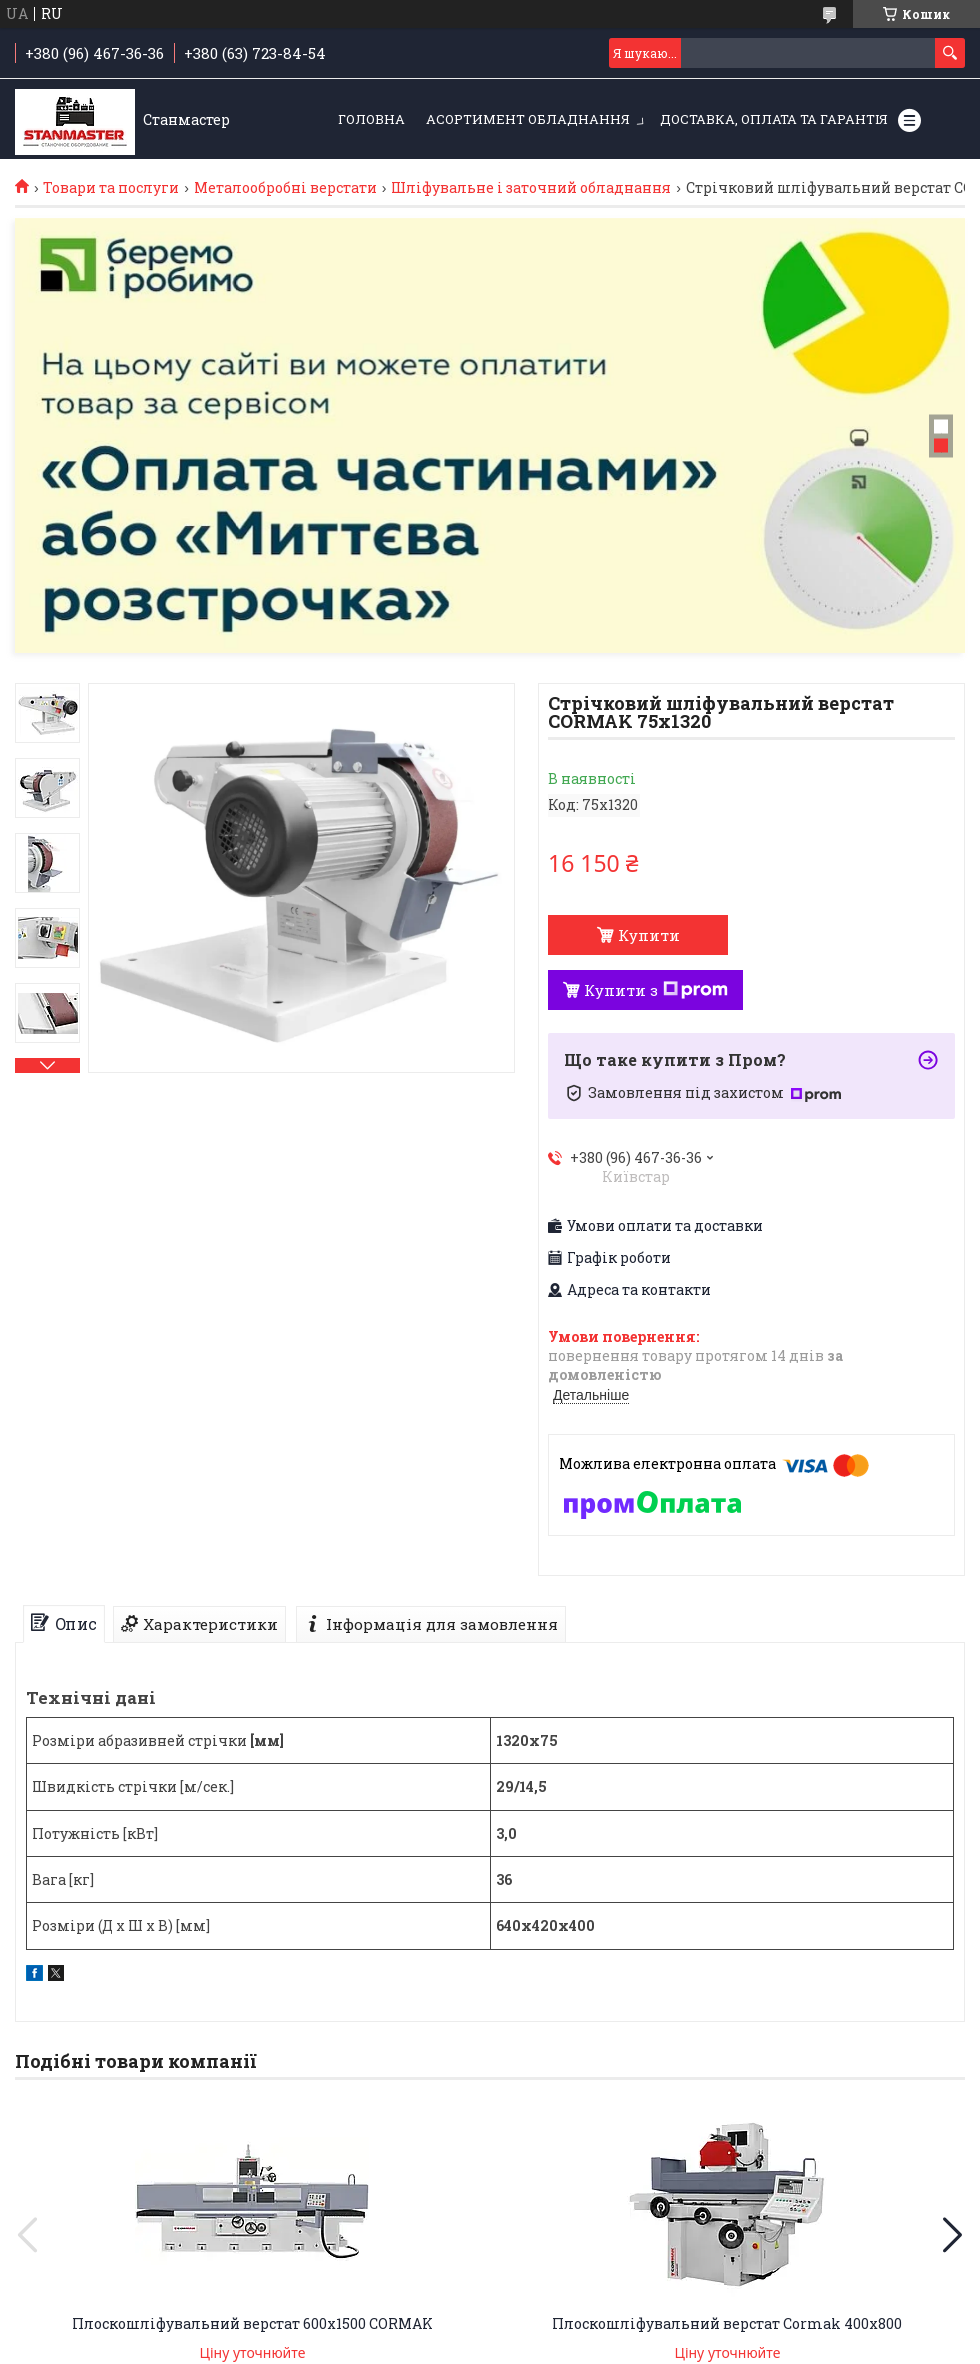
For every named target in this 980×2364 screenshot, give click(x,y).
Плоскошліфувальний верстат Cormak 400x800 (727, 2323)
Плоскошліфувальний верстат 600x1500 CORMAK (252, 2323)
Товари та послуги (111, 188)
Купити (649, 935)
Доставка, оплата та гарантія (774, 119)
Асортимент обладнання (528, 119)
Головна (371, 119)
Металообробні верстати (285, 188)
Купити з (656, 990)
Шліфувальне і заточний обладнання (531, 188)
